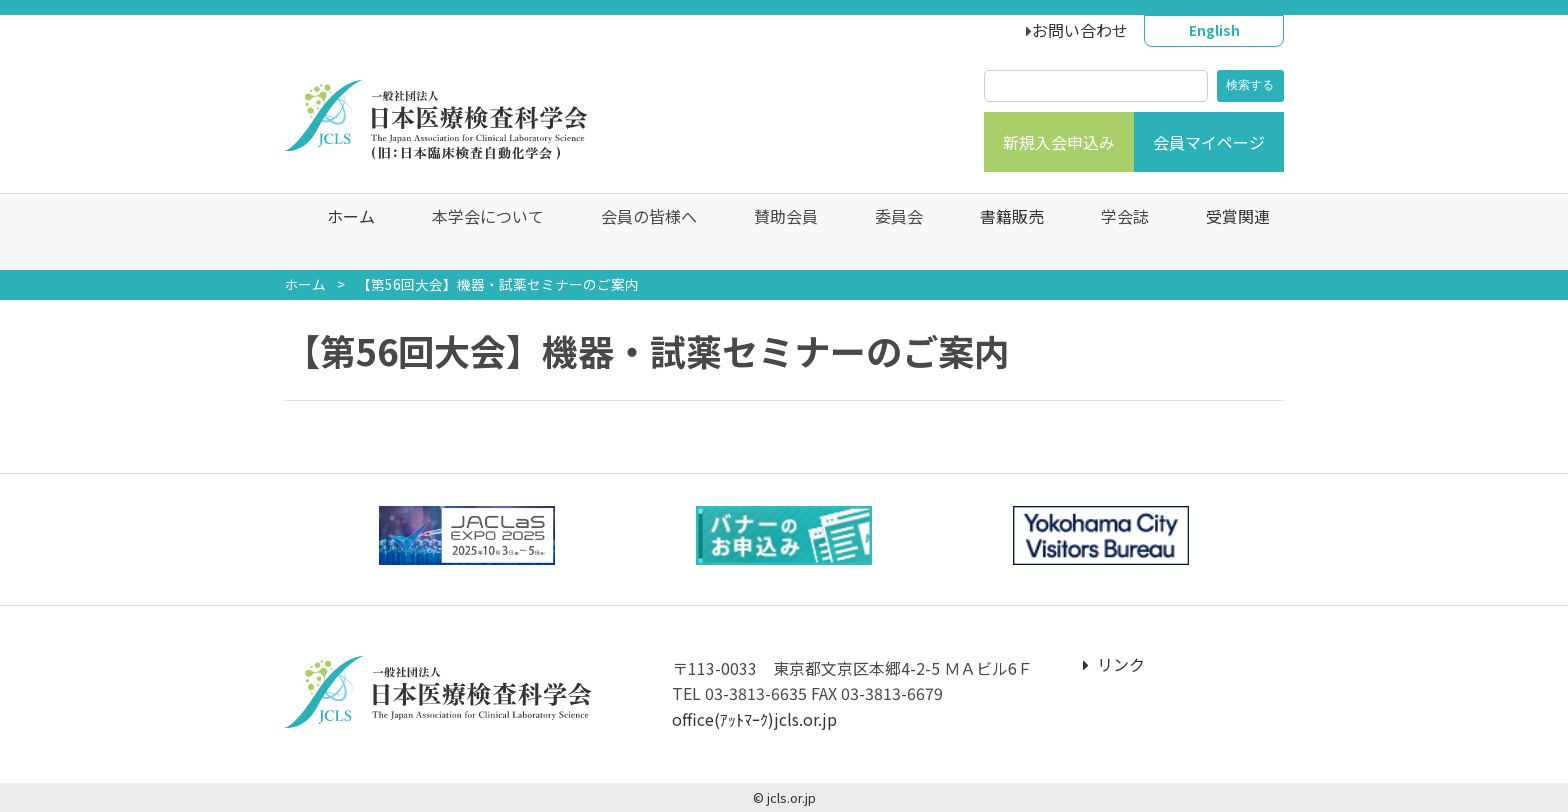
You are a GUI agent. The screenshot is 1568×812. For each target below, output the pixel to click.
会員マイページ (1209, 142)
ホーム (337, 232)
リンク (1114, 664)
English (1214, 30)
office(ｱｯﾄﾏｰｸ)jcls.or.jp (754, 719)
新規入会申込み (1059, 142)
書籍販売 (998, 232)
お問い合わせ (1080, 30)
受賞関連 (1224, 232)
